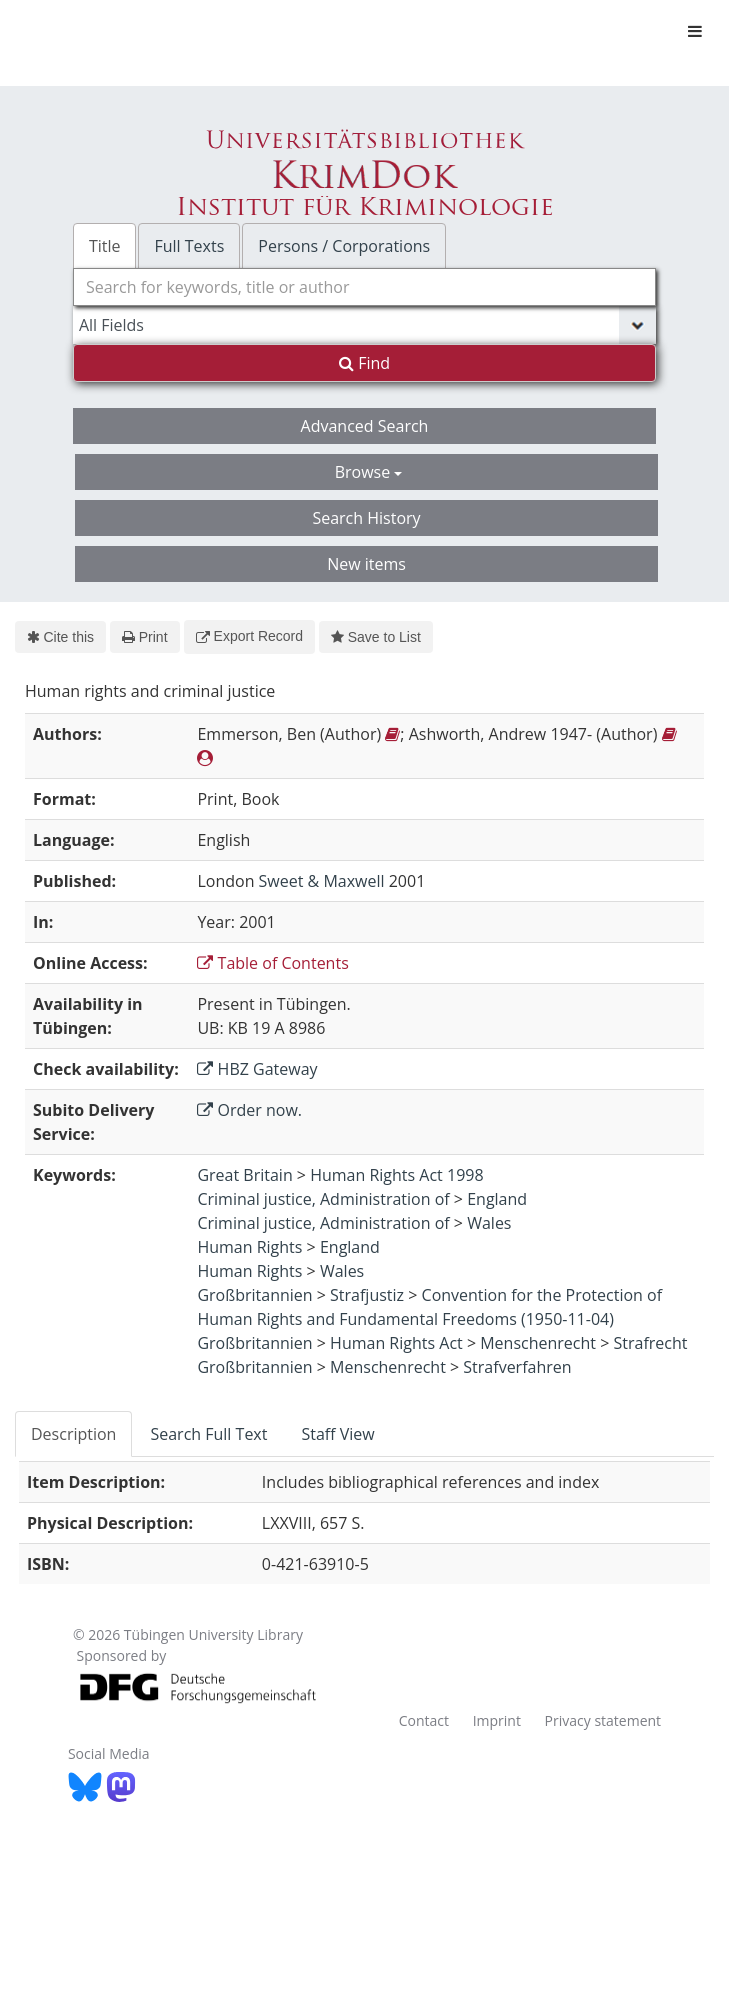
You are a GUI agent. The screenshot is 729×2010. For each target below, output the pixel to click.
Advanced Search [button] (365, 426)
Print (144, 637)
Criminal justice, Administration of (323, 1199)
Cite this (60, 637)
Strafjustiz (367, 1295)
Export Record (249, 636)
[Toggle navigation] (695, 31)
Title (105, 246)
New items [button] (366, 564)
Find (364, 363)
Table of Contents (272, 963)
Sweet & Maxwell (322, 881)
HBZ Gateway (257, 1069)
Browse (369, 472)
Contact (424, 1720)
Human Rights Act (396, 1343)
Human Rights (249, 1247)
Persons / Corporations (344, 246)
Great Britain (244, 1175)
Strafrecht (650, 1343)
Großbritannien (254, 1295)
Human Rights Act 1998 (396, 1175)
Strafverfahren (517, 1367)
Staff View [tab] (337, 1434)
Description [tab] (73, 1434)
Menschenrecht (538, 1343)
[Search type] (364, 325)
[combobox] (364, 287)
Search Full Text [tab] (208, 1434)
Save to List (376, 637)
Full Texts (189, 246)
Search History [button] (366, 518)
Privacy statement (603, 1720)
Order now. (249, 1110)
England (497, 1199)
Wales (489, 1223)
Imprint (497, 1720)
